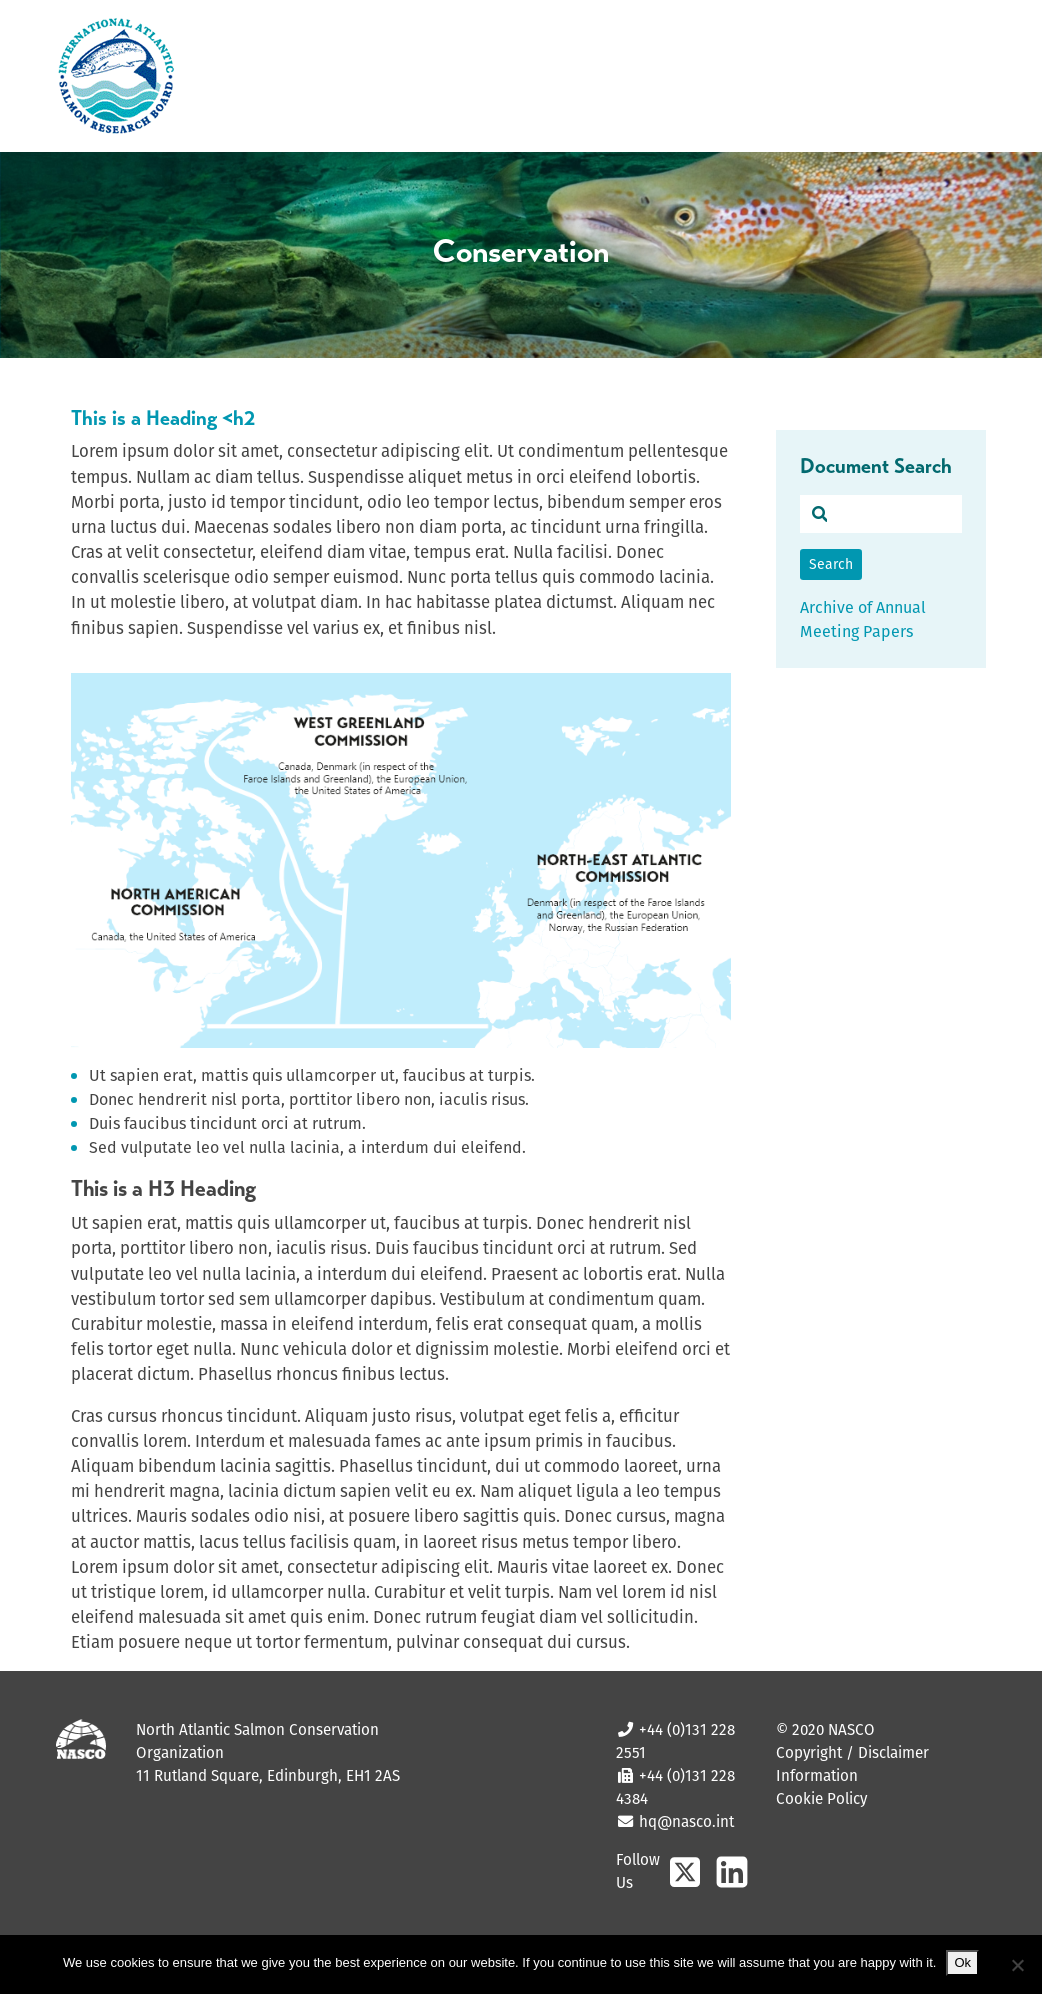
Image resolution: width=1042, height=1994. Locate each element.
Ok (962, 1962)
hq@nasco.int (684, 1821)
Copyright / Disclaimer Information (852, 1764)
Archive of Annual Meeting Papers (863, 619)
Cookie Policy (821, 1798)
